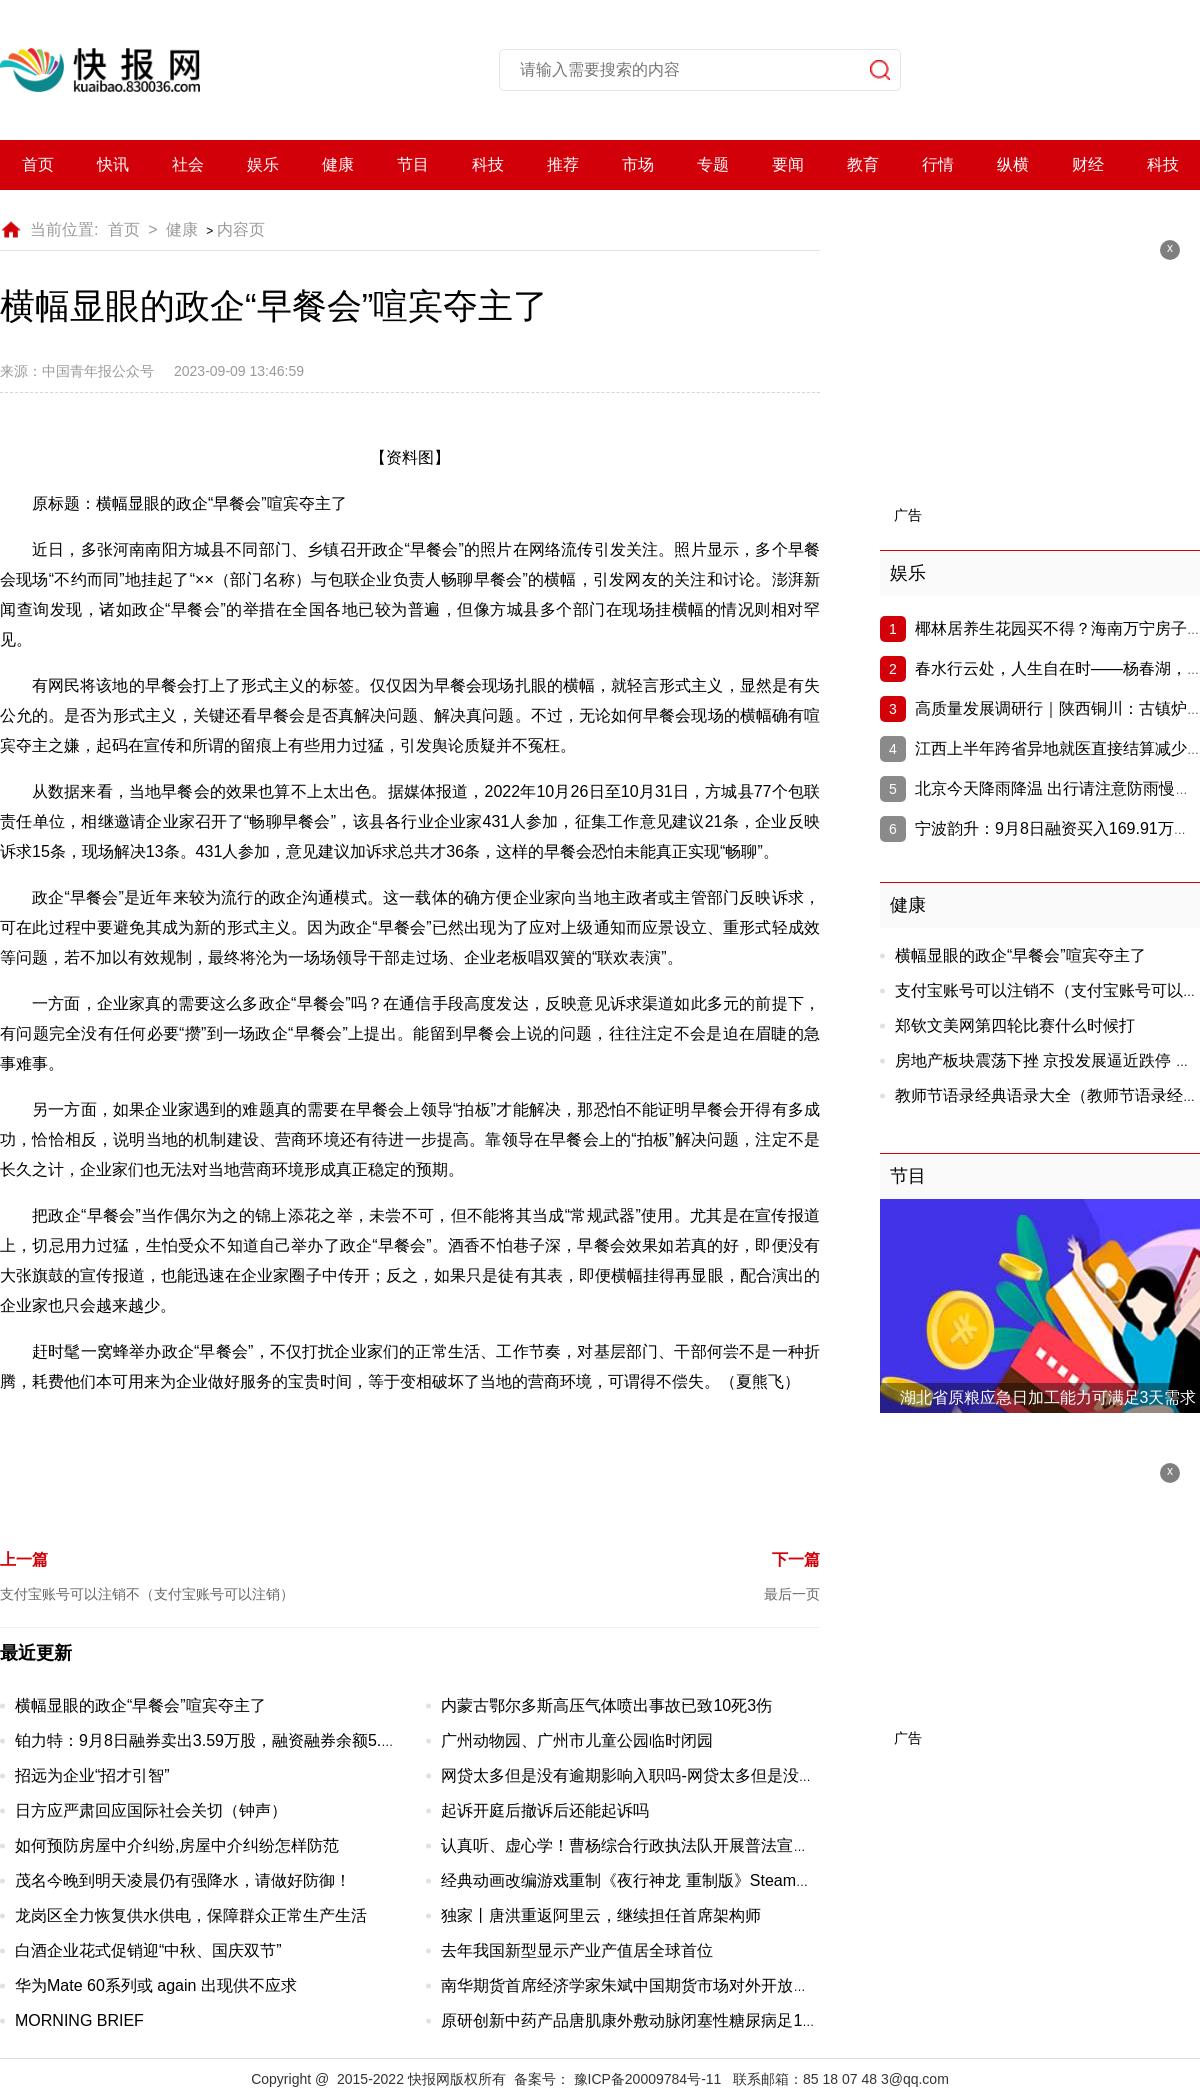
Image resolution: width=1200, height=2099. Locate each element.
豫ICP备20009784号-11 (648, 2079)
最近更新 (36, 1653)
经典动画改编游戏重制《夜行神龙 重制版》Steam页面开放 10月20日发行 (702, 1880)
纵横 (1013, 164)
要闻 (788, 164)
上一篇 (24, 1559)
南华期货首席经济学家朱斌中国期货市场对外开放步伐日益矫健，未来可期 (705, 1985)
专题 (713, 164)
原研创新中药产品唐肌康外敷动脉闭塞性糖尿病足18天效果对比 (666, 2020)
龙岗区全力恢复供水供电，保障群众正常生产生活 (191, 1915)
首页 (38, 164)
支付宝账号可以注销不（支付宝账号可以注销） (147, 1594)
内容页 (241, 229)
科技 (488, 164)
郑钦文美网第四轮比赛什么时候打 (1015, 1025)
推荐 (563, 164)
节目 (413, 164)
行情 (938, 164)
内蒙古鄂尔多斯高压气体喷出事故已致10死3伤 (606, 1705)
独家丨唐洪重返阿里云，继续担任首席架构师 (601, 1915)
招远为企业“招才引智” (92, 1775)
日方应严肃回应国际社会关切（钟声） (151, 1810)
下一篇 (796, 1559)
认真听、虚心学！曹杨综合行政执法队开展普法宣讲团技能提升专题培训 (697, 1845)
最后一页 (792, 1594)
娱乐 (263, 164)
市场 (638, 164)
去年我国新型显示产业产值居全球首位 (577, 1950)
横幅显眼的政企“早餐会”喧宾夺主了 (140, 1705)
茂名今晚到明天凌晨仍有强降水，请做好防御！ (183, 1880)
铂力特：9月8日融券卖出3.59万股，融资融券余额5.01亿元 (223, 1740)
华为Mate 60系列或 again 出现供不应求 (156, 1985)
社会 (188, 164)
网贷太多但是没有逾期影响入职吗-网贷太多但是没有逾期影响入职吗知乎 (699, 1775)
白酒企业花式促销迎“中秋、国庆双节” (148, 1950)
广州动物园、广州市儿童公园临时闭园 (577, 1740)
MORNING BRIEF (79, 2020)
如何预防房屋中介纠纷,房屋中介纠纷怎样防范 (177, 1845)
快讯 (113, 164)
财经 (1088, 164)
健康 (338, 164)
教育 (863, 164)
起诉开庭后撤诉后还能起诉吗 (545, 1810)
